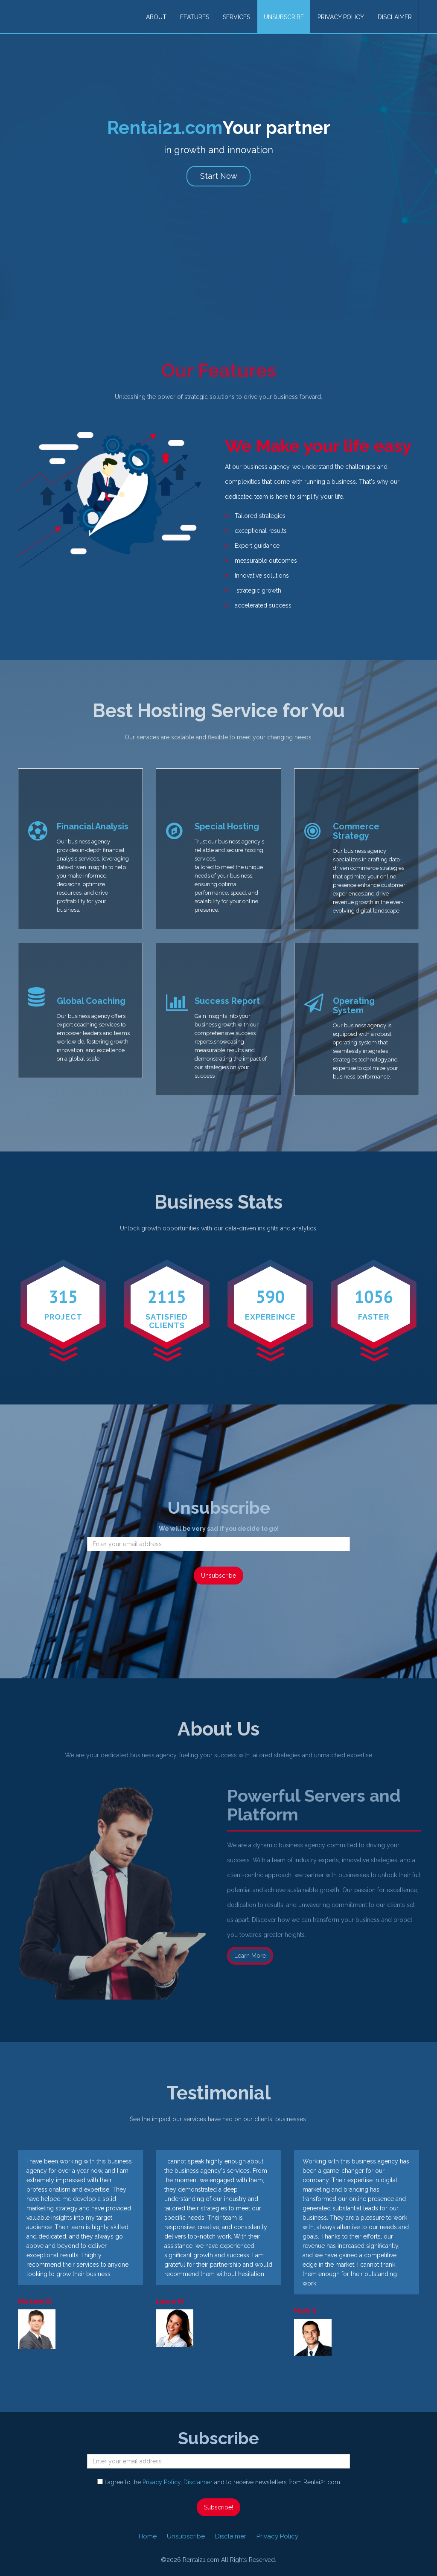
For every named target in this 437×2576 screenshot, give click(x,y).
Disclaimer (395, 17)
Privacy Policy (341, 17)
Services (236, 17)
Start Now (218, 176)
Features (194, 17)
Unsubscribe (284, 17)
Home (148, 2536)
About (156, 17)
